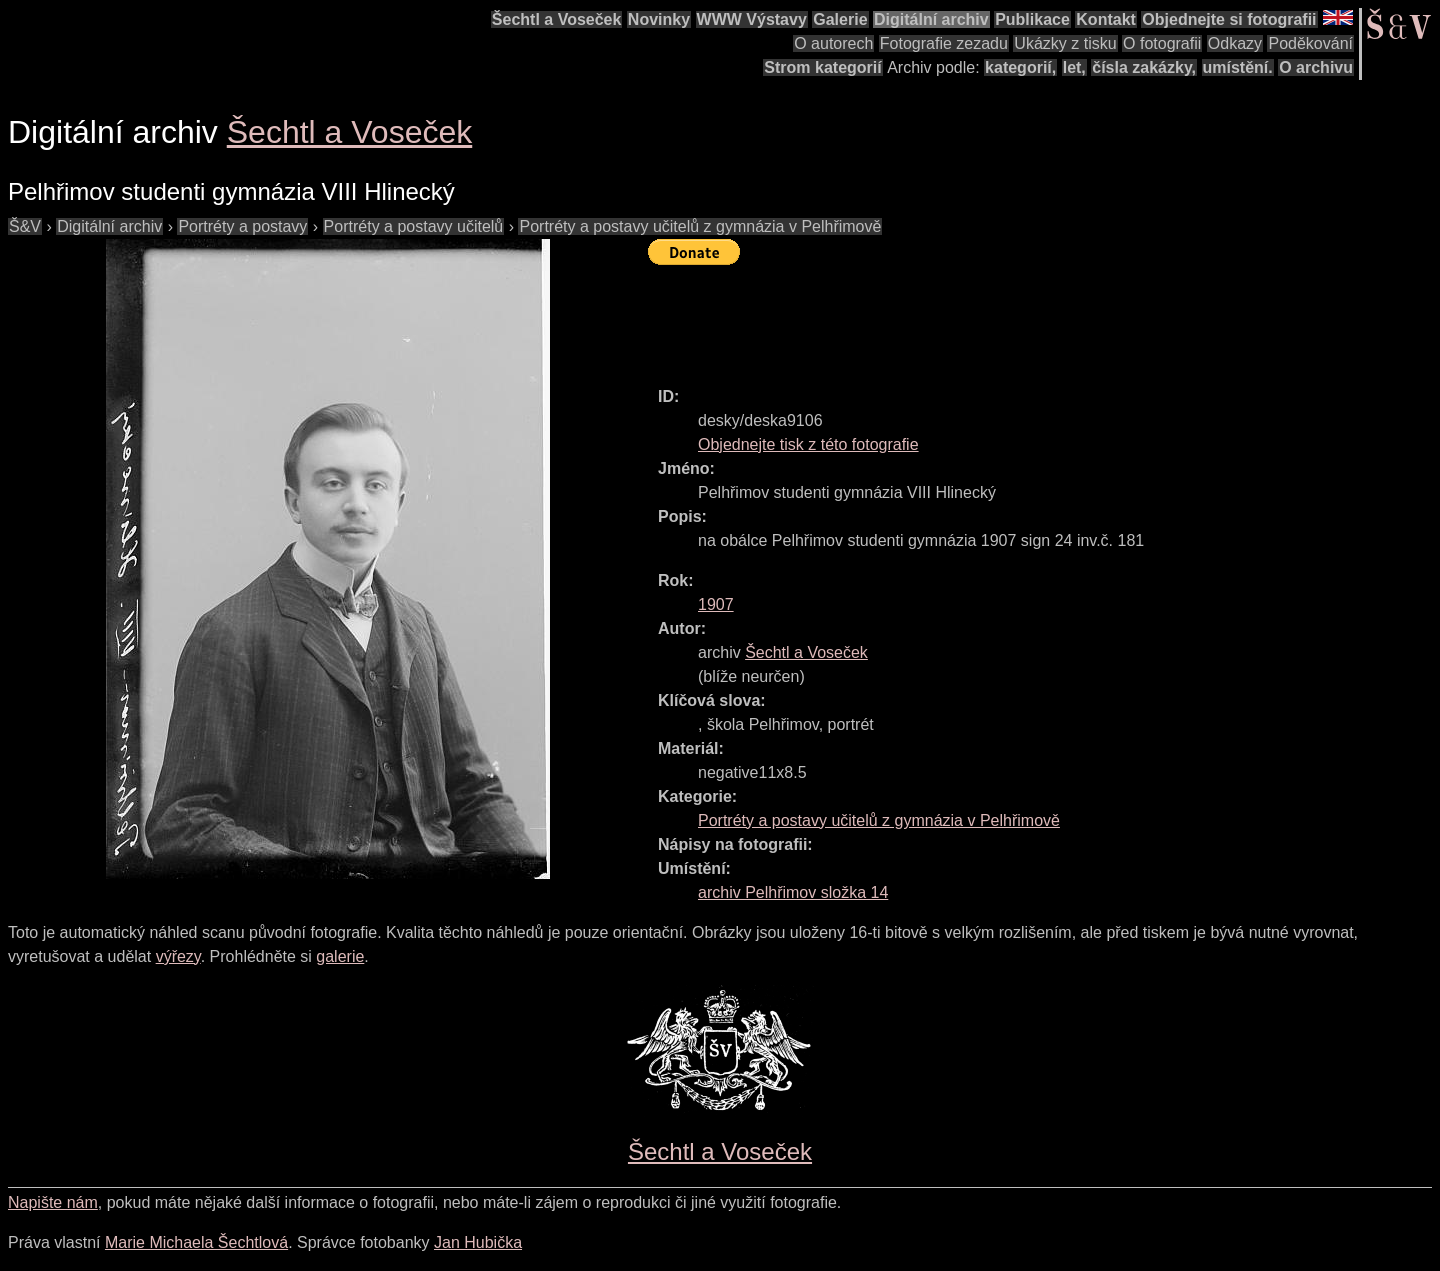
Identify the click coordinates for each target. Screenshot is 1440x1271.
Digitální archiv (931, 19)
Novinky (659, 19)
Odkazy (1235, 43)
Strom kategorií (822, 67)
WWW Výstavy (752, 19)
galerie (340, 956)
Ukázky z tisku (1065, 43)
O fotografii (1162, 43)
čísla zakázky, (1144, 67)
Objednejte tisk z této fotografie (808, 444)
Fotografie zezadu (944, 43)
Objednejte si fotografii (1229, 19)
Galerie (840, 19)
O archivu (1316, 67)
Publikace (1032, 19)
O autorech (833, 43)
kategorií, (1020, 67)
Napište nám (53, 1202)
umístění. (1238, 67)
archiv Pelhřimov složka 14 (793, 892)
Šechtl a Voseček (557, 19)
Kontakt (1106, 19)
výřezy (178, 956)
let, (1074, 67)
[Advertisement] (1012, 317)
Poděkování (1310, 43)
